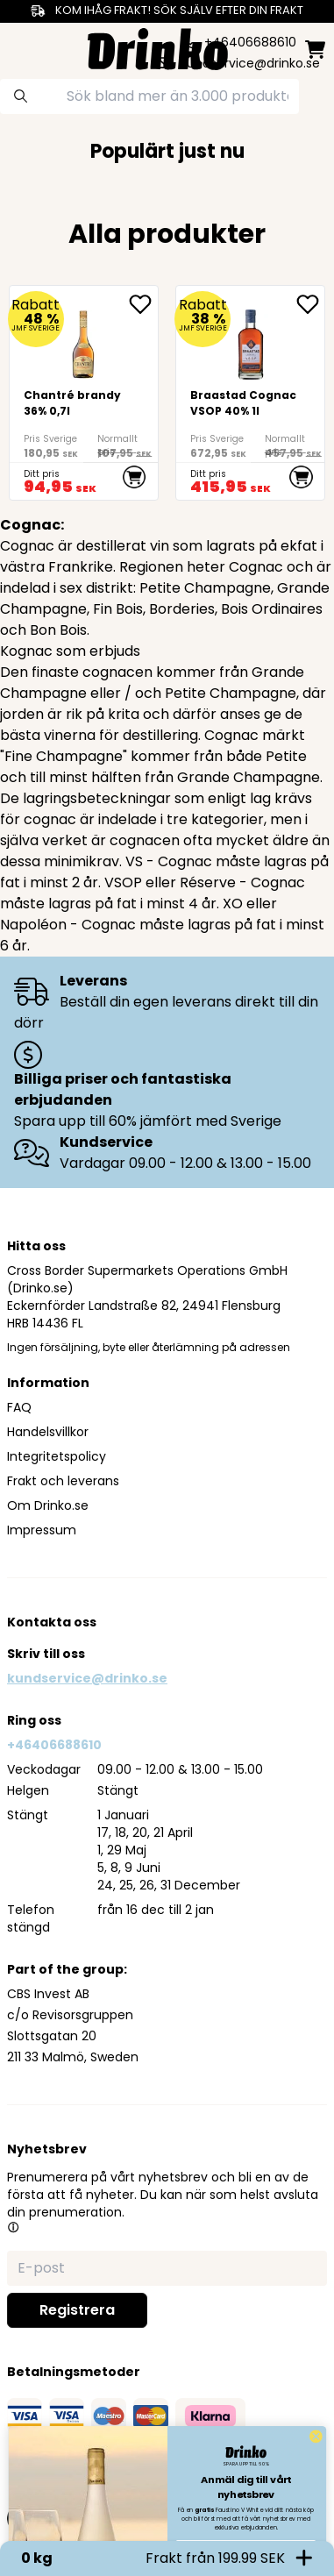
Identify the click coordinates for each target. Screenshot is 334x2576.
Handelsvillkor (48, 1432)
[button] (13, 2227)
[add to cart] (134, 477)
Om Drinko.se (48, 1505)
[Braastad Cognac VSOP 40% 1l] (250, 393)
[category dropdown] (19, 47)
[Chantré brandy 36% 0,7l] (84, 393)
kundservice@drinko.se (87, 1678)
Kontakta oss (51, 1622)
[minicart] (315, 49)
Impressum (41, 1530)
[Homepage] (158, 47)
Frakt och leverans (63, 1481)
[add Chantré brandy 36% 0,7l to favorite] (143, 304)
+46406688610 (54, 1745)
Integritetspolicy (56, 1456)
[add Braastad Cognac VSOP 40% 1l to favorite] (310, 304)
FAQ (19, 1407)
